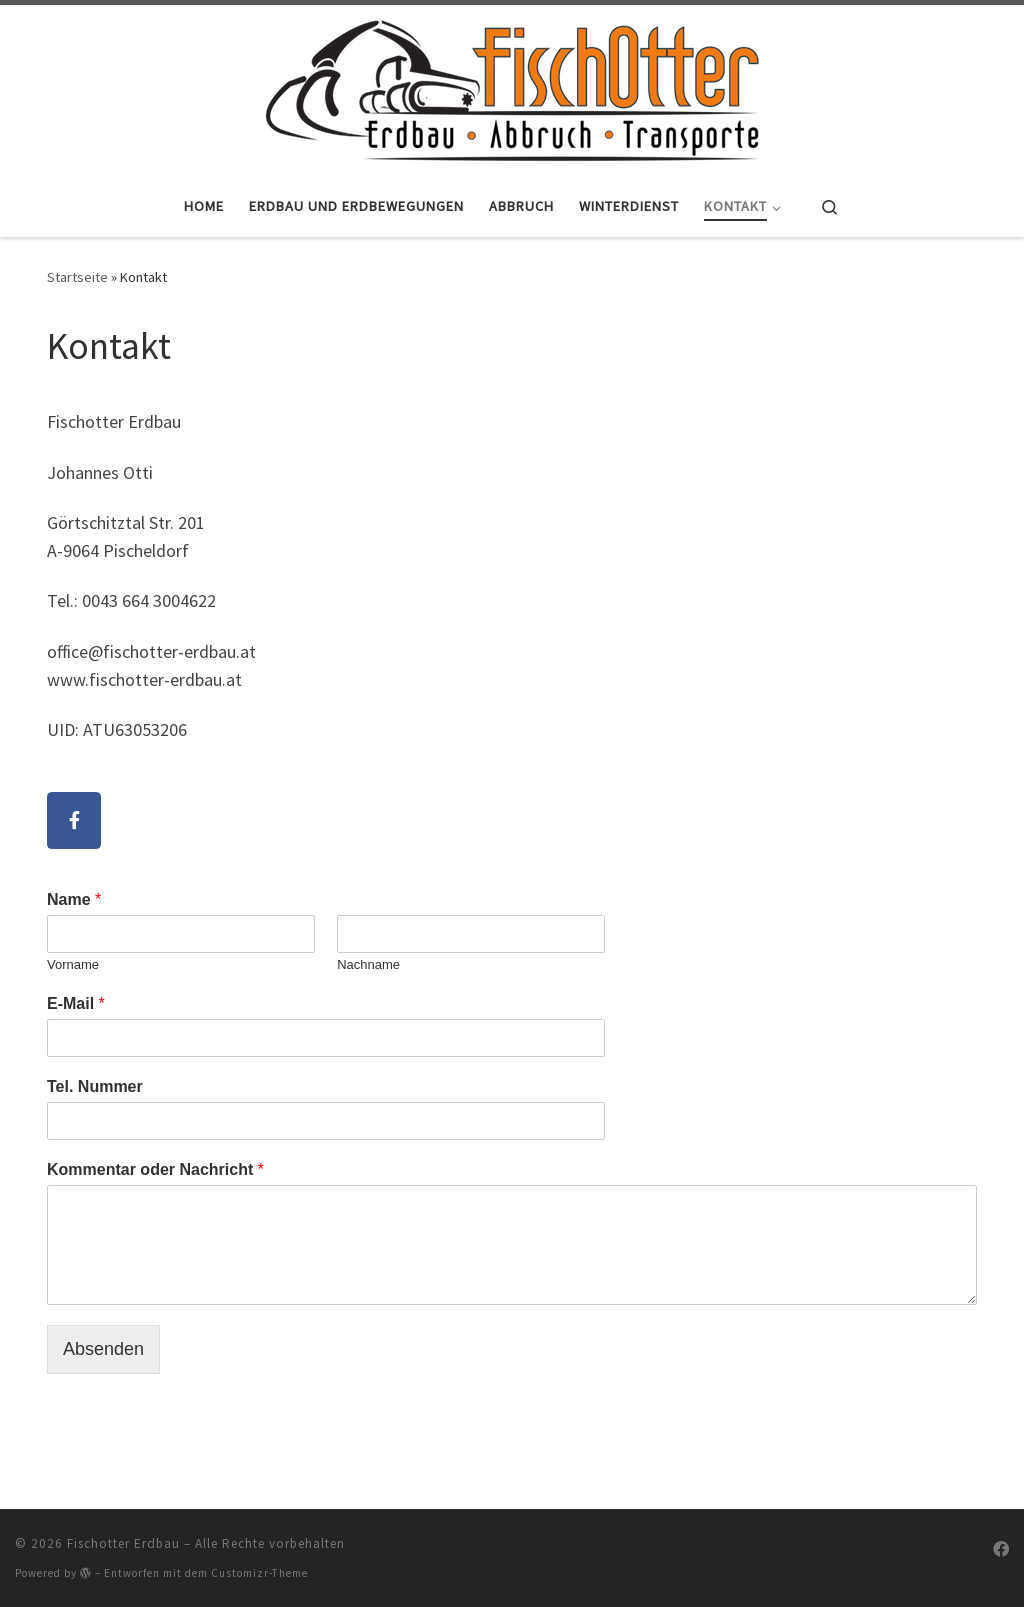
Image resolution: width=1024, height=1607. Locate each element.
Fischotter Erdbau (123, 1543)
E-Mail (76, 1003)
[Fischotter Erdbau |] (512, 87)
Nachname (368, 964)
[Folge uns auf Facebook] (1001, 1549)
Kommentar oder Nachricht (155, 1169)
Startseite (77, 277)
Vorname (73, 964)
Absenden (103, 1349)
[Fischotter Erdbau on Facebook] (74, 820)
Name (74, 899)
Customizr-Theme (259, 1573)
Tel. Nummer (95, 1086)
